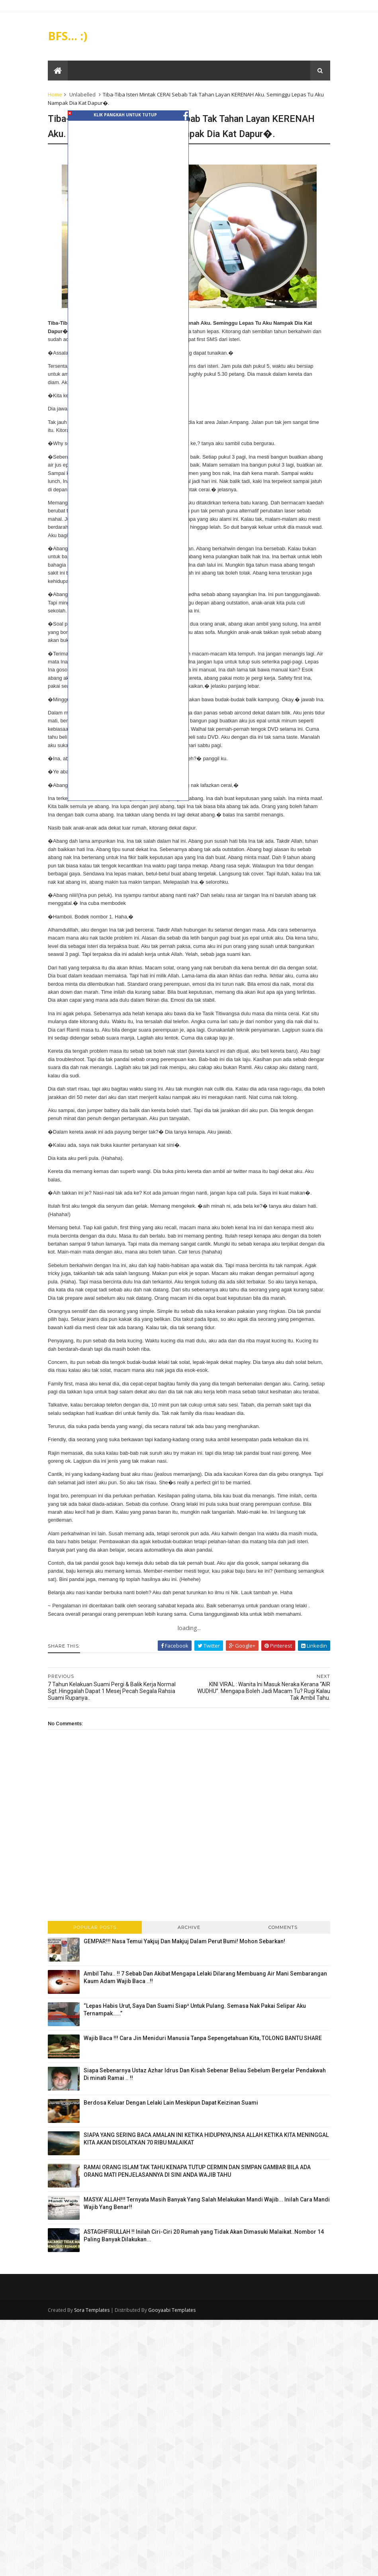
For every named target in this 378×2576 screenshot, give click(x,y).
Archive (189, 1944)
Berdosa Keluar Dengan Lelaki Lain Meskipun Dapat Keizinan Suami (173, 2119)
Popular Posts (96, 1944)
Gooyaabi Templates (174, 2326)
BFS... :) (69, 35)
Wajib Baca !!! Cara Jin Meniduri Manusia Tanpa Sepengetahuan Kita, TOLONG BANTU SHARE (205, 2055)
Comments (281, 1944)
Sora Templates (94, 2326)
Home (57, 94)
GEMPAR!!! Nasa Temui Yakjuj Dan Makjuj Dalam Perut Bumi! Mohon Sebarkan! (186, 1958)
